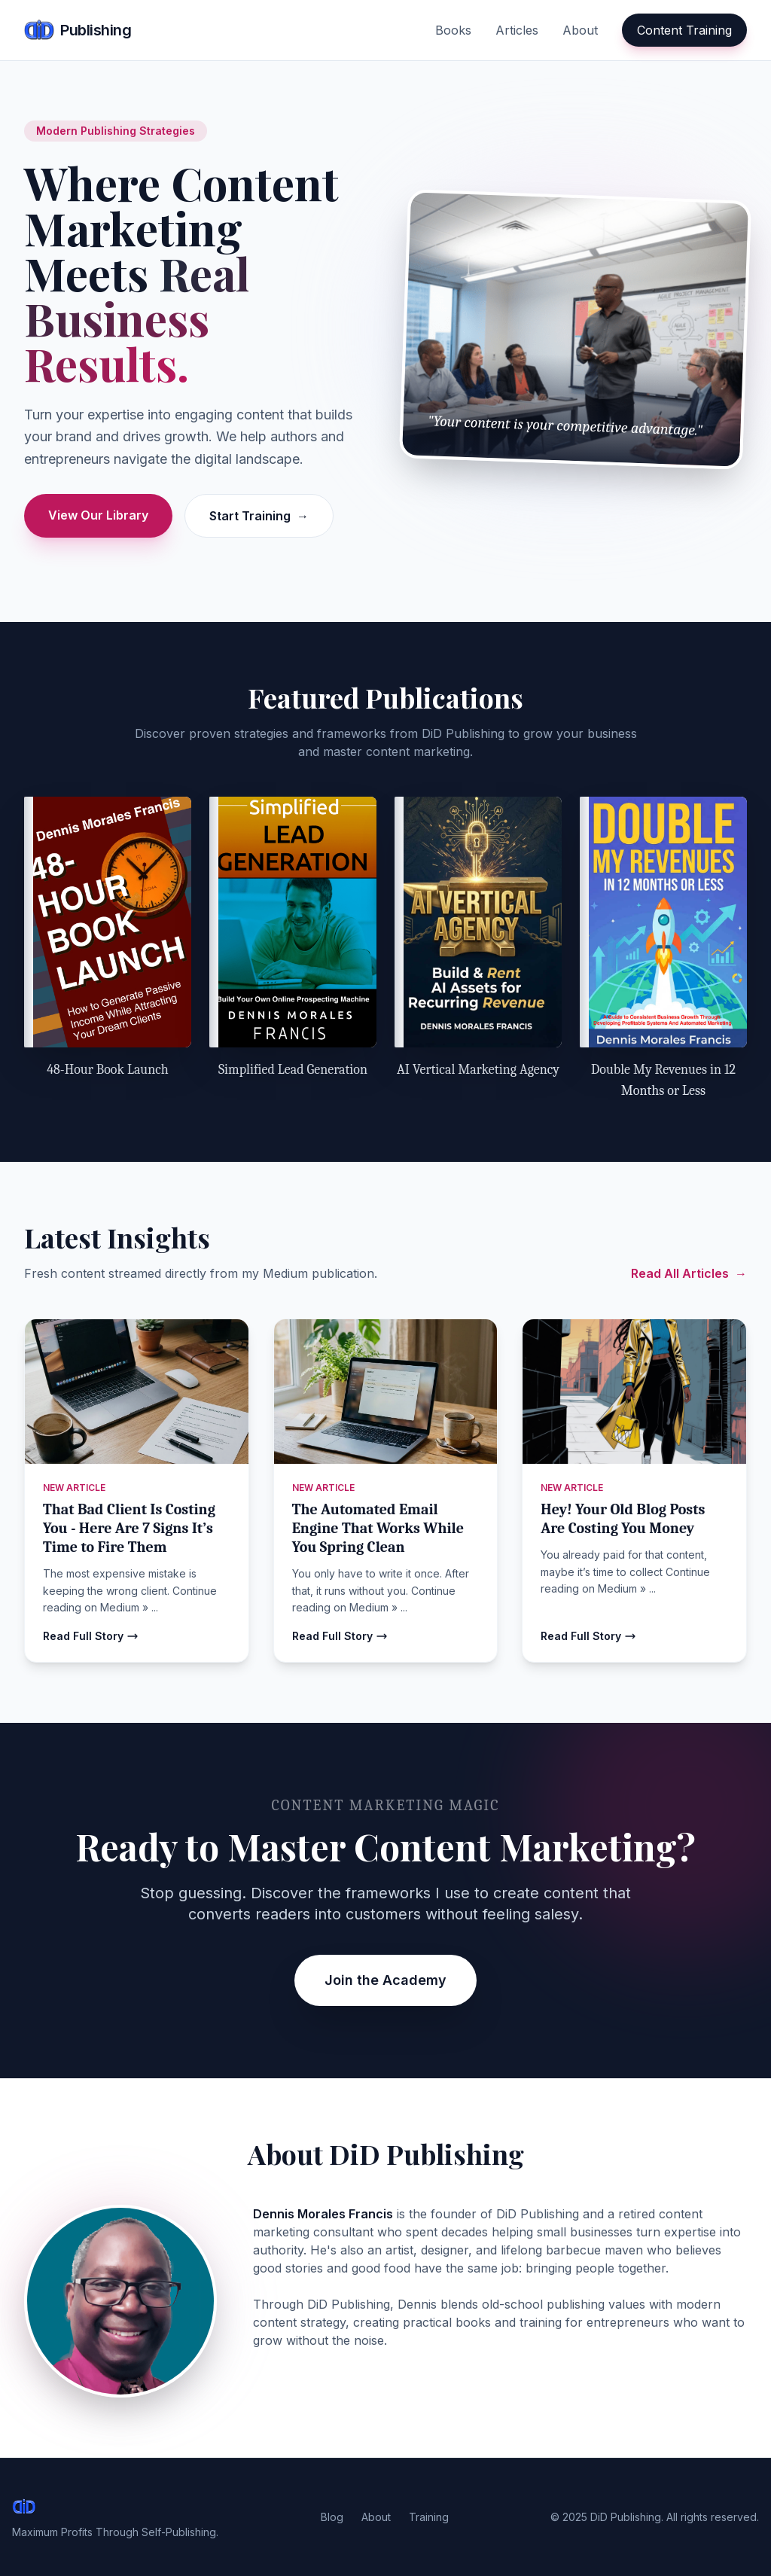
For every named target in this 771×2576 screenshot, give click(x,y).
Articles (516, 30)
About (580, 30)
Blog (332, 2516)
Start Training (259, 516)
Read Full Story (91, 1635)
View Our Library (98, 515)
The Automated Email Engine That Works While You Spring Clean (378, 1528)
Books (453, 30)
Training (429, 2516)
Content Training (684, 30)
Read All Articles (689, 1273)
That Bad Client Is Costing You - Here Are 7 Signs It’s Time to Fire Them (129, 1528)
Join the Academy (385, 1980)
